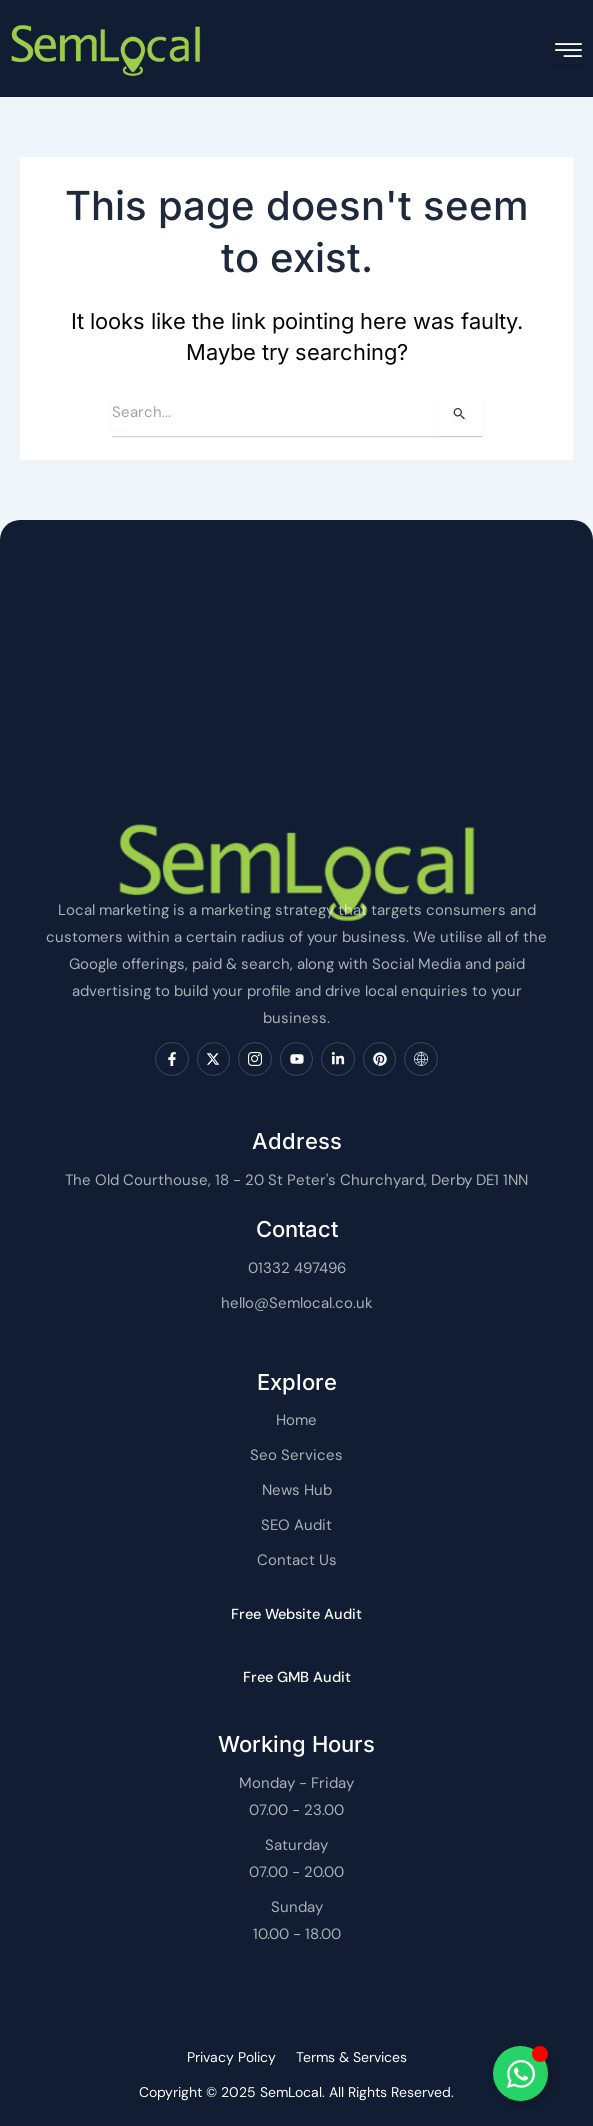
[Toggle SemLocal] (520, 2073)
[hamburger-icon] (568, 50)
